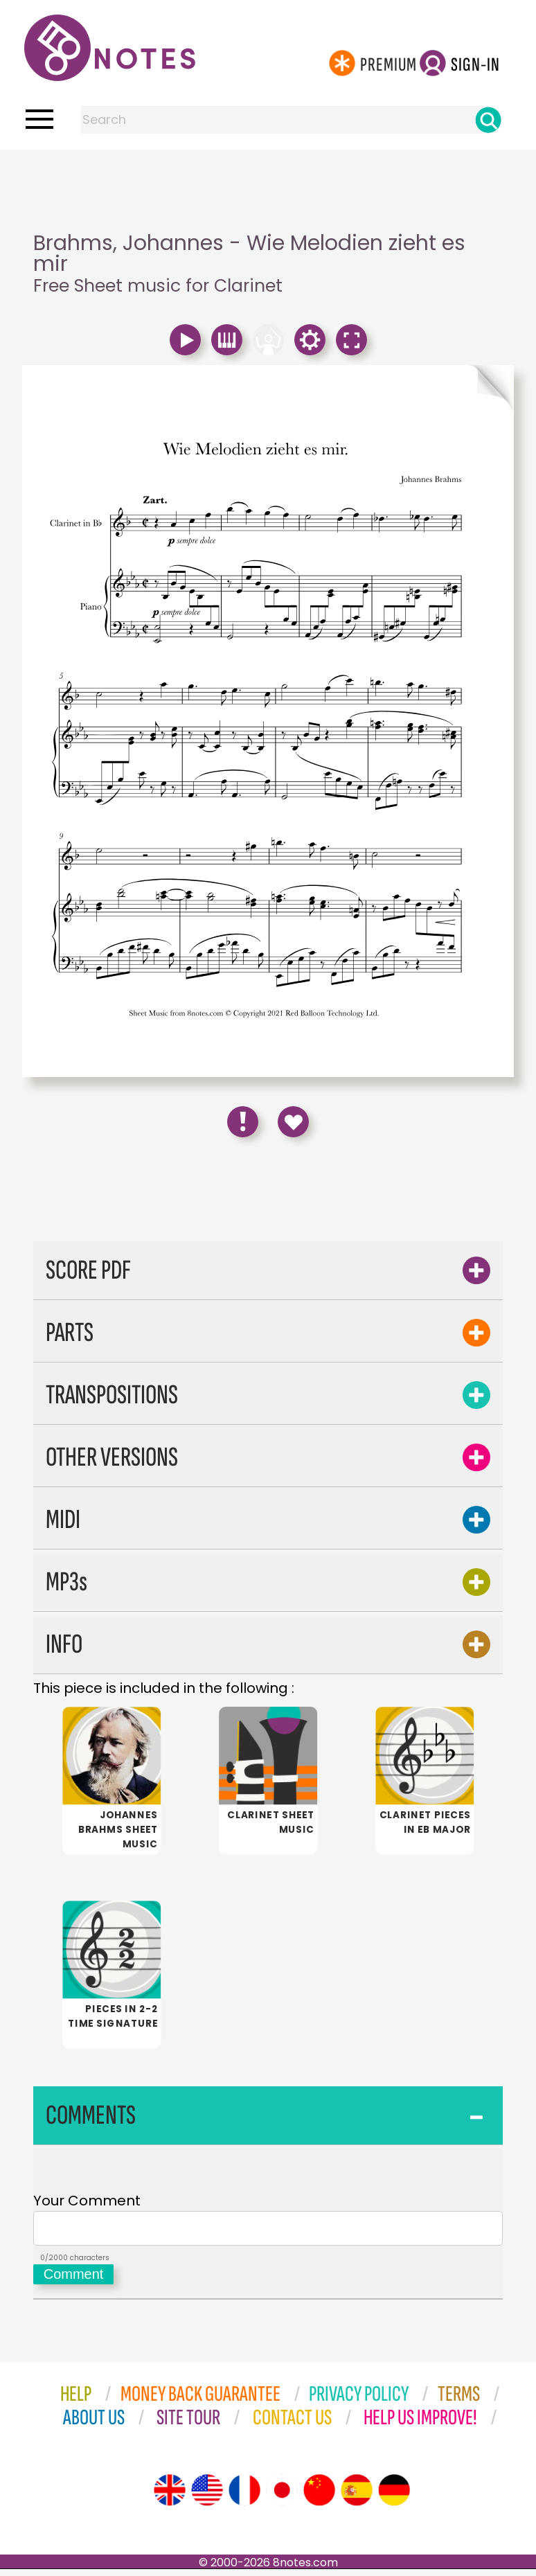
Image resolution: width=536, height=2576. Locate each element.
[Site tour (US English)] (207, 2497)
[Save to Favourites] (293, 1121)
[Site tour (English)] (169, 2497)
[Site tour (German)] (394, 2497)
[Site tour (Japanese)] (282, 2497)
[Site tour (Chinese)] (319, 2497)
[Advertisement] (268, 177)
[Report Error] (242, 1121)
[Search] (488, 120)
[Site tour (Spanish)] (356, 2497)
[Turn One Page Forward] (391, 388)
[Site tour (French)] (244, 2497)
